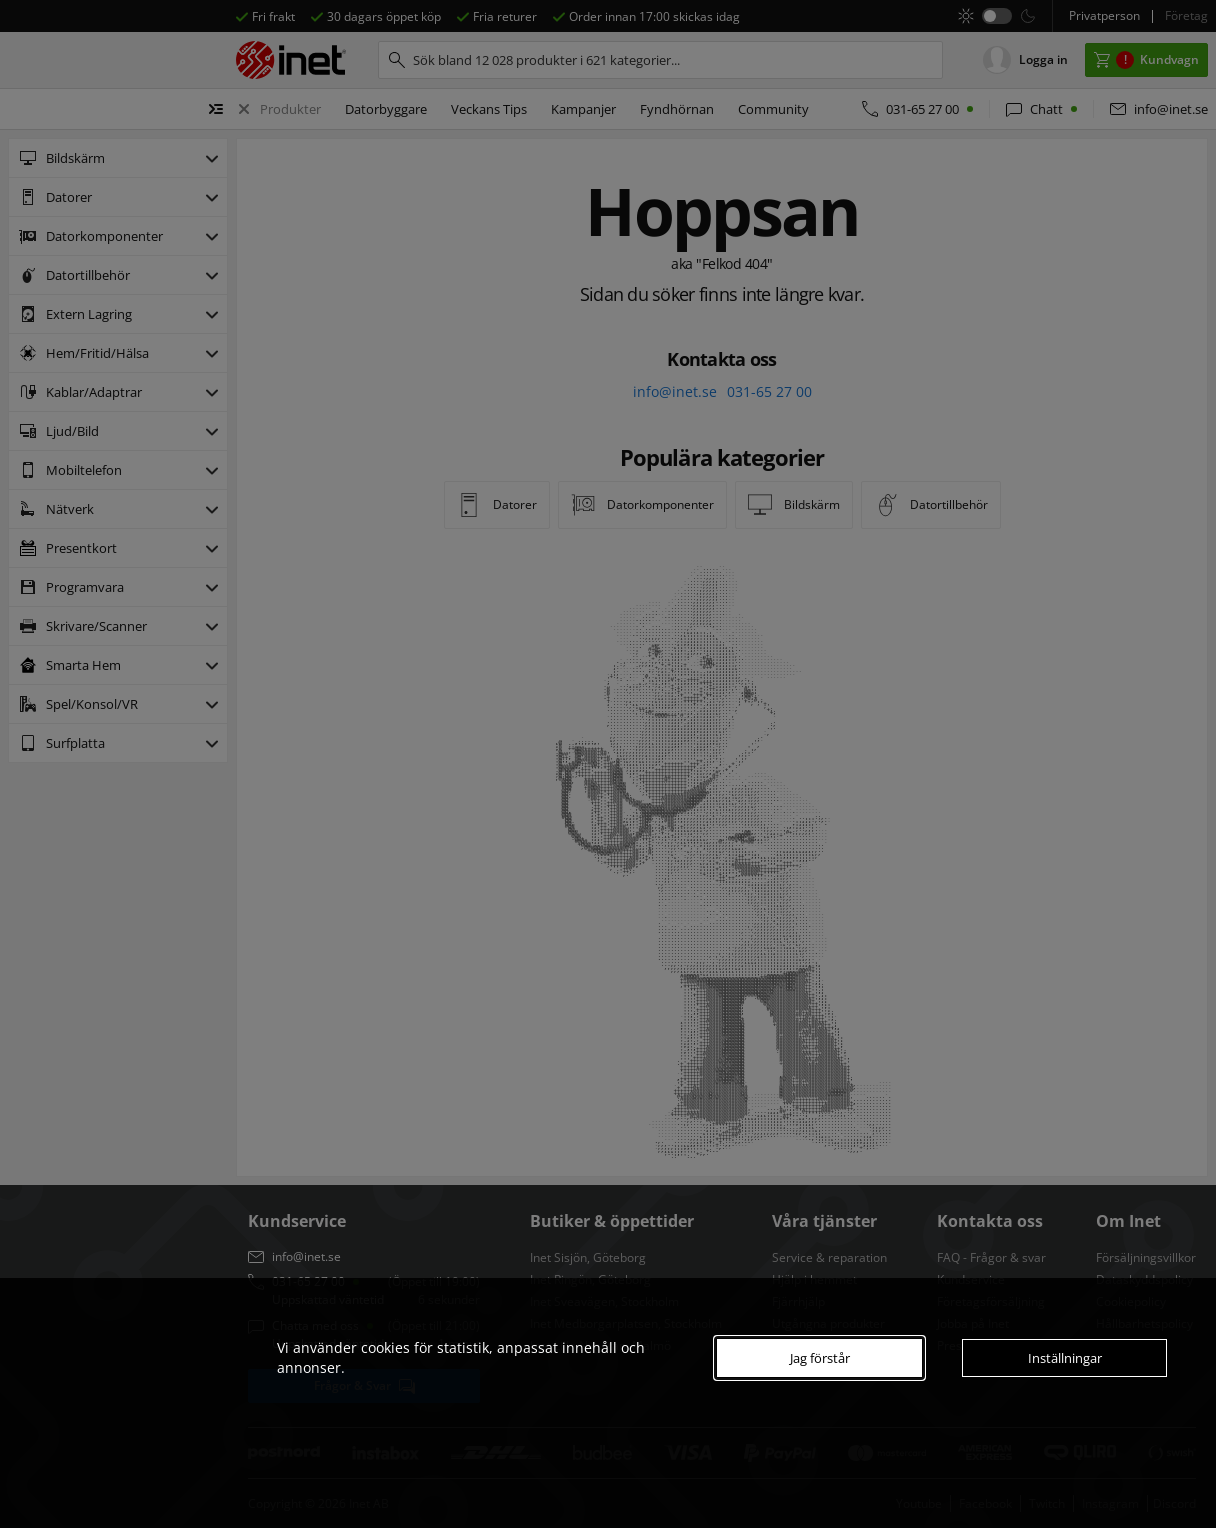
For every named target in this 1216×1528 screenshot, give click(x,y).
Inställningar (1065, 1358)
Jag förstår (820, 1358)
